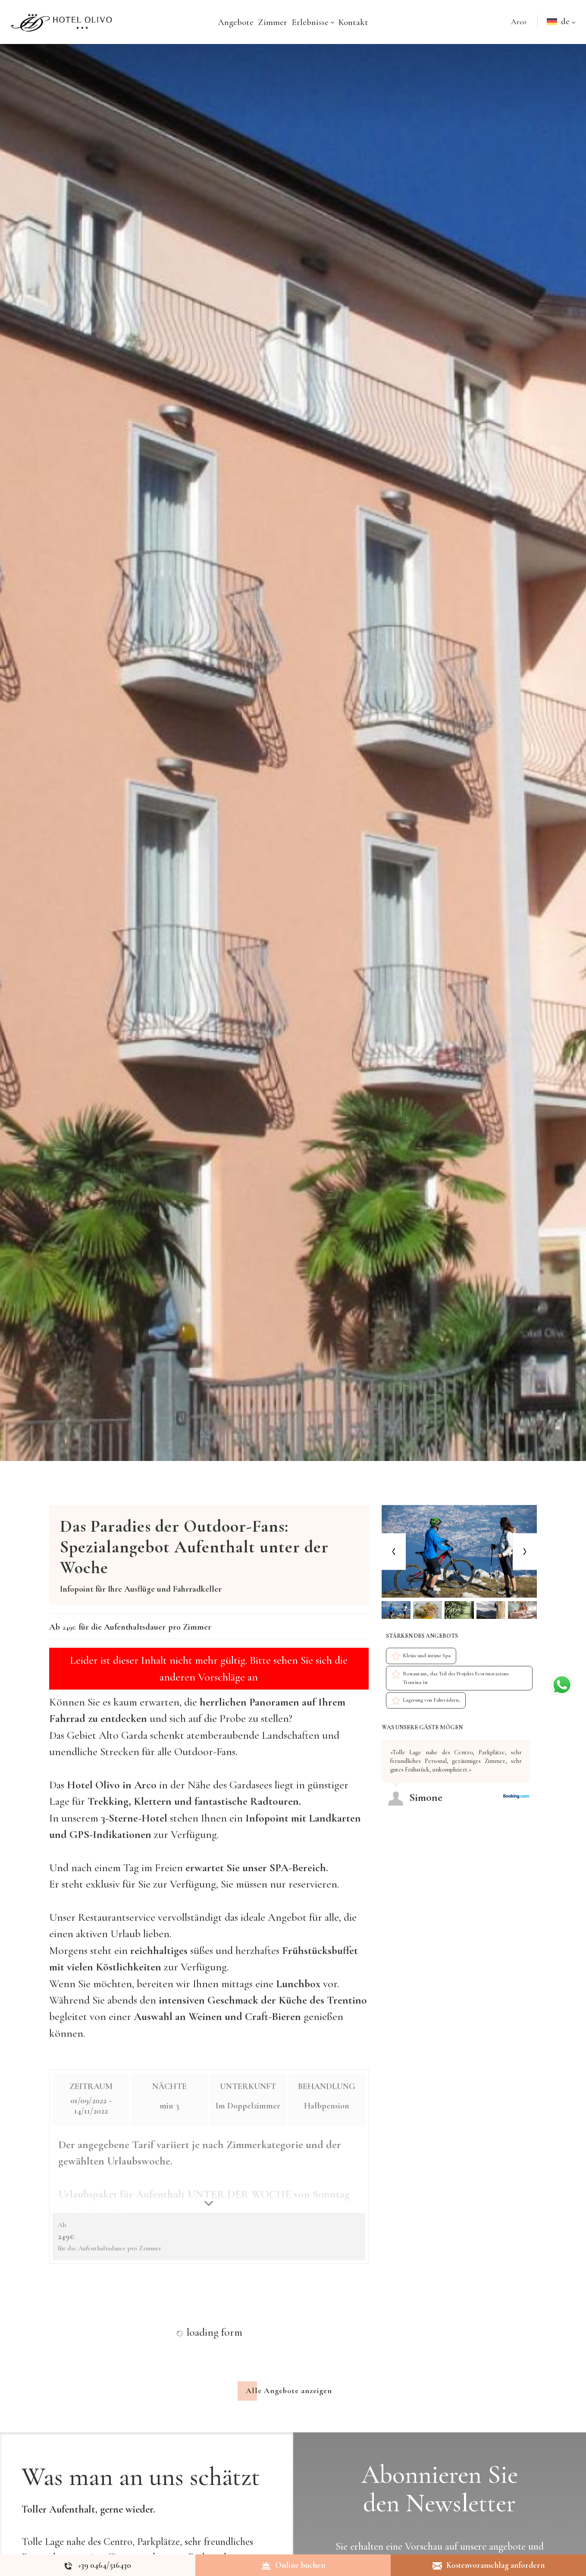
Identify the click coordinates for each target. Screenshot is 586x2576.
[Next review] (535, 1735)
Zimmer (272, 22)
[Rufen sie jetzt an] (97, 2565)
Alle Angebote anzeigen (289, 2397)
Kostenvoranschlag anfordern (488, 2565)
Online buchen (293, 2565)
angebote (507, 2553)
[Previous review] (531, 1735)
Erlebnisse (312, 22)
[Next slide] (525, 1551)
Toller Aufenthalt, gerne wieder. (88, 2516)
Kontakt (353, 22)
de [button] (561, 29)
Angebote (236, 22)
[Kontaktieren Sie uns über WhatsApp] (562, 1683)
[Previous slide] (394, 1551)
